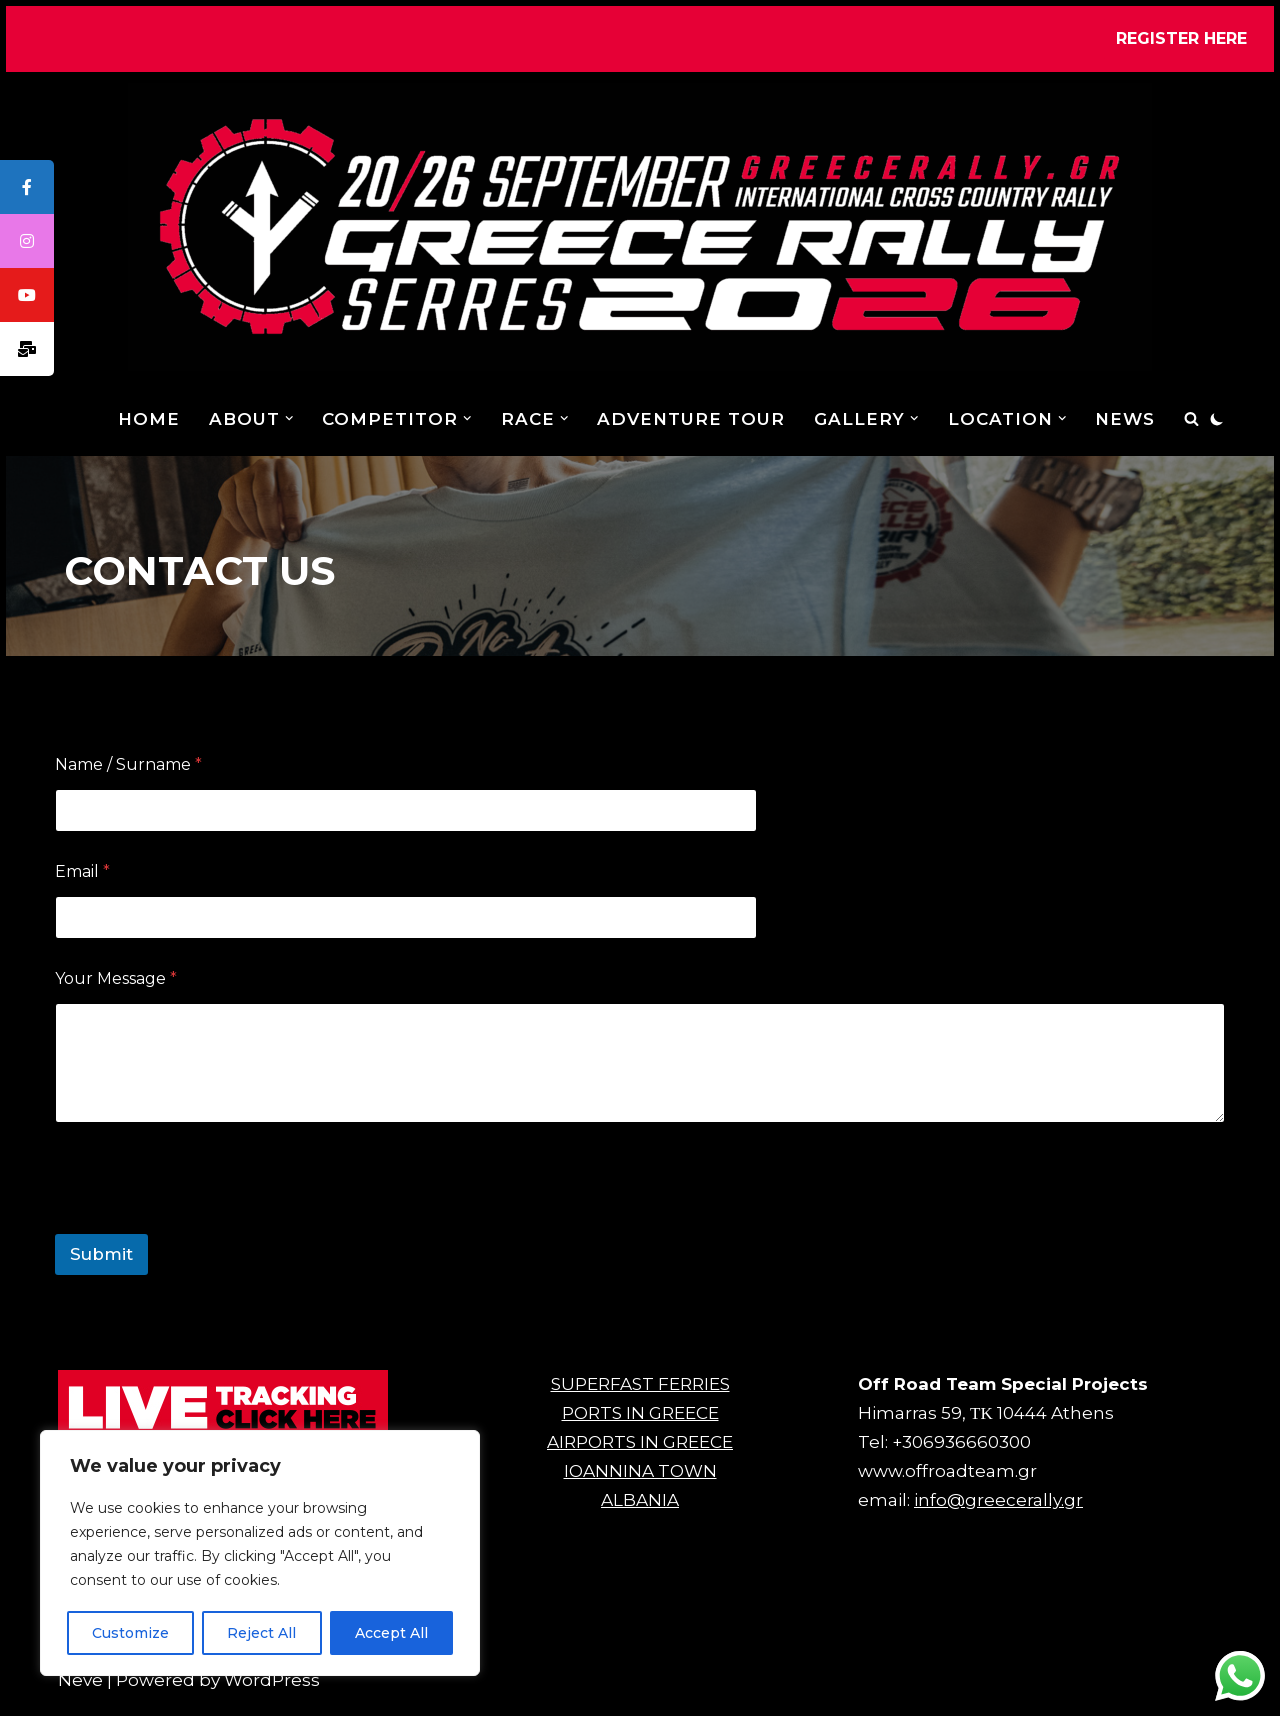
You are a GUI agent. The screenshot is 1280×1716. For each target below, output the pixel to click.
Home (148, 419)
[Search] (1191, 418)
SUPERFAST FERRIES (640, 1396)
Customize (130, 1633)
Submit (101, 1254)
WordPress (272, 1692)
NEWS (1125, 419)
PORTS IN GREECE (640, 1425)
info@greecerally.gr (998, 1512)
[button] (288, 418)
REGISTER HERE (1181, 38)
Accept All (391, 1633)
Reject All (261, 1633)
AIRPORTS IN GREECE (640, 1454)
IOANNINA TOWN (640, 1483)
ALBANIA (640, 1512)
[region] (260, 1553)
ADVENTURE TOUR (690, 419)
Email (82, 871)
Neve (80, 1692)
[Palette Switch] (1217, 419)
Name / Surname (128, 764)
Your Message (116, 978)
